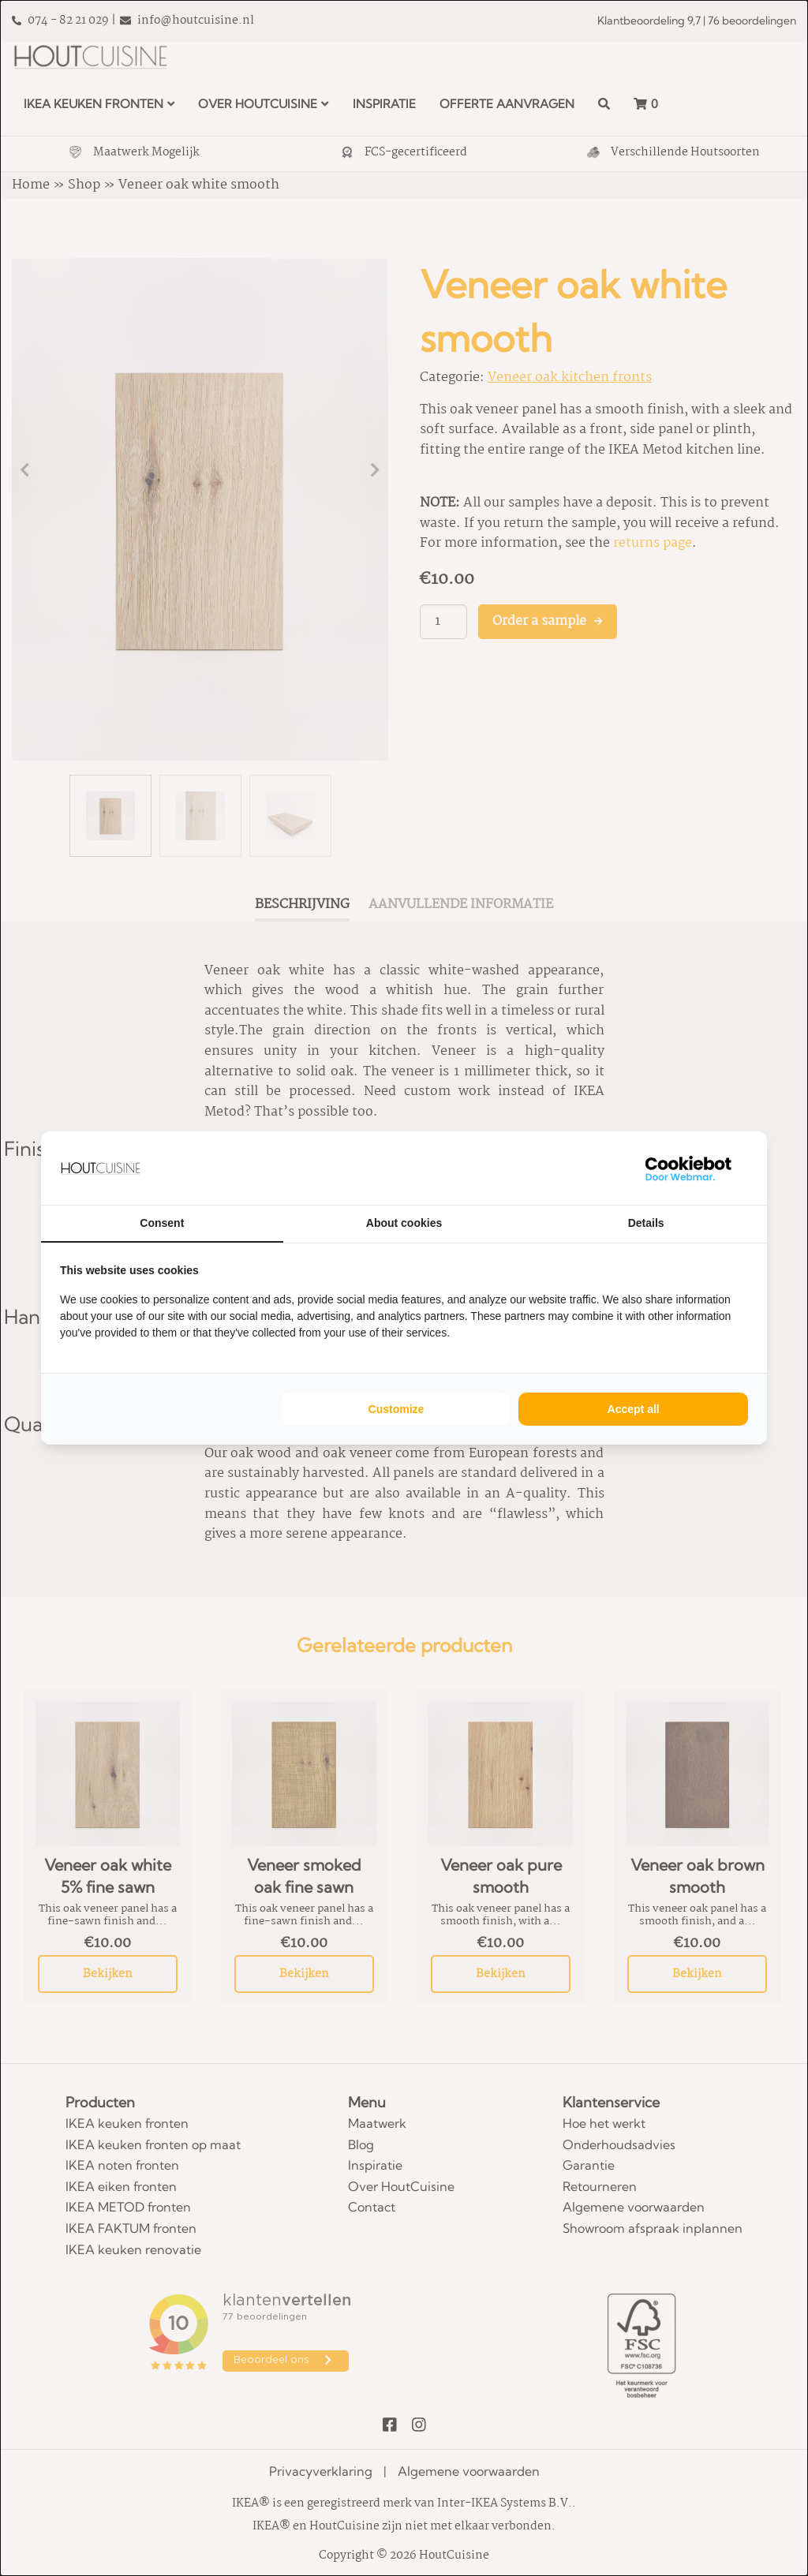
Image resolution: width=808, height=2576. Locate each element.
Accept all (634, 1409)
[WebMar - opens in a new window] (689, 1168)
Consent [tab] (162, 1223)
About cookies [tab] (404, 1223)
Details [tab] (646, 1223)
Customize (396, 1409)
